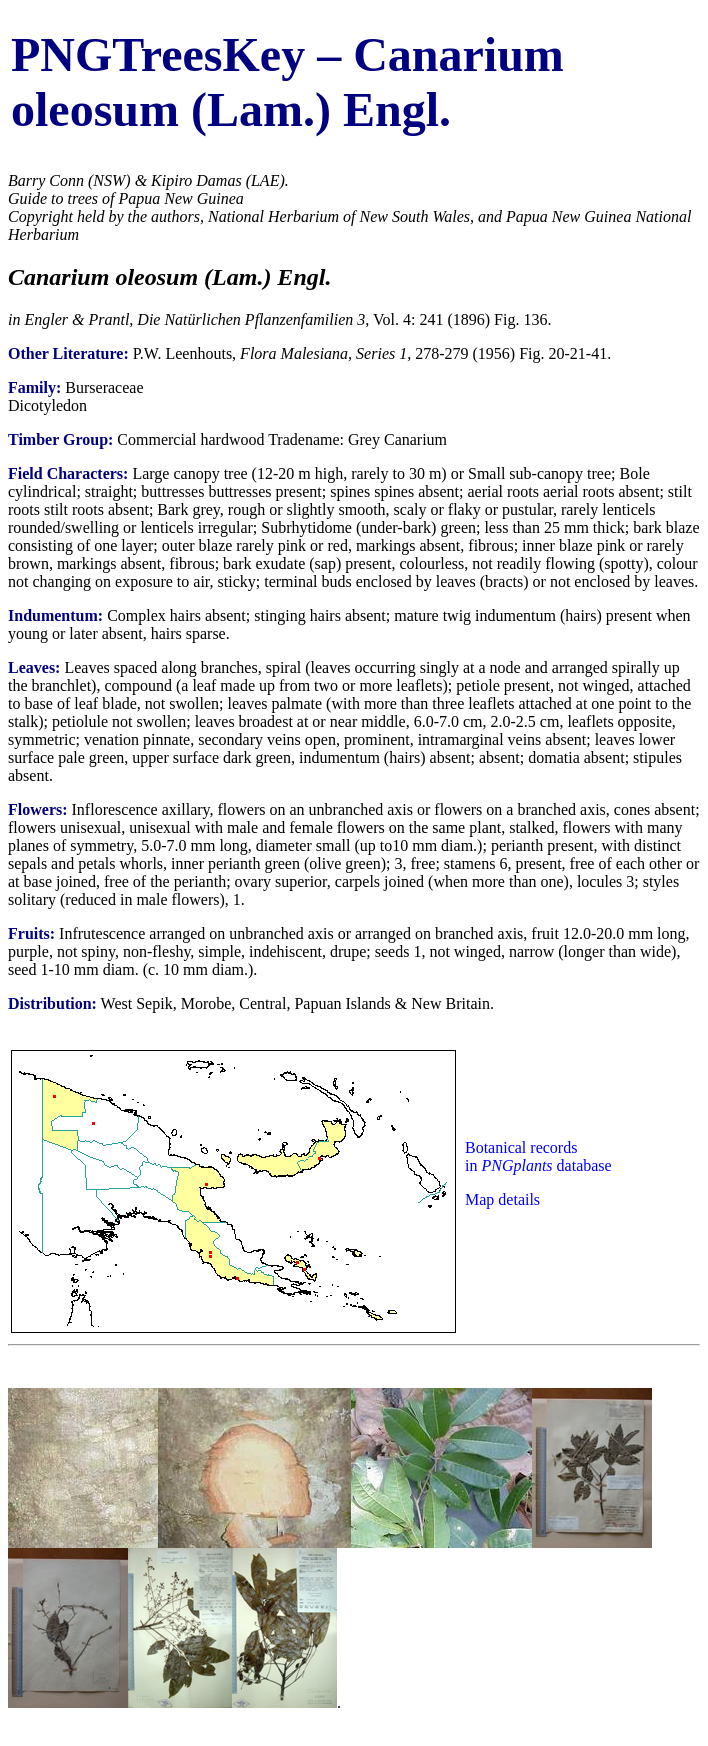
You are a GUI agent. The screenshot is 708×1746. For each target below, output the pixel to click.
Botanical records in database (538, 1156)
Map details (502, 1199)
